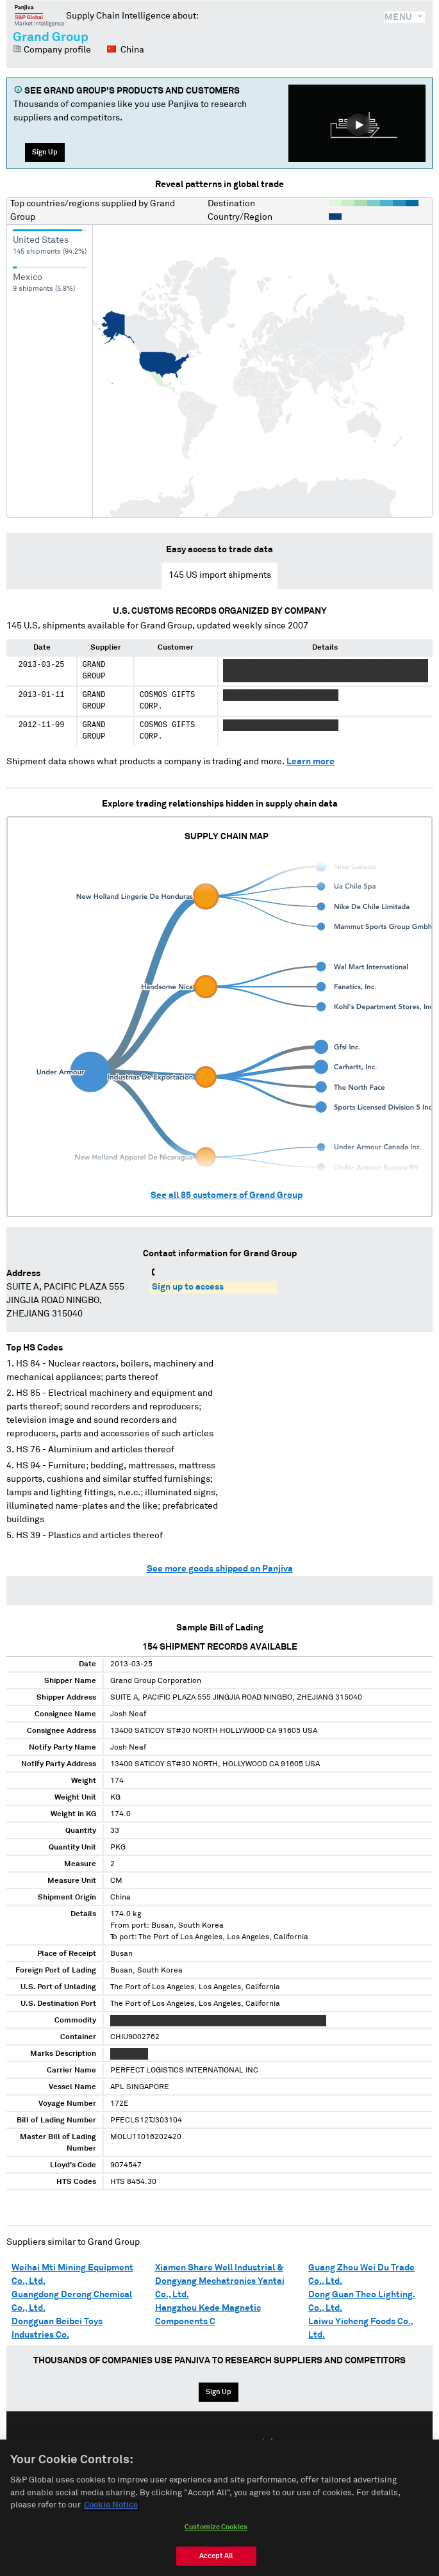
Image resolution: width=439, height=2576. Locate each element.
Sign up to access (188, 1287)
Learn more (310, 761)
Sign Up (45, 152)
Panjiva (39, 15)
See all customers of (226, 1195)
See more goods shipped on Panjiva (220, 1568)
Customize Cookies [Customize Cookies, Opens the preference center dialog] (216, 2535)
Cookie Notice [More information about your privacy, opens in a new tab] (111, 2515)
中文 (268, 2443)
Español (226, 2443)
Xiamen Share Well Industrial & (219, 2267)
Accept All (216, 2564)
